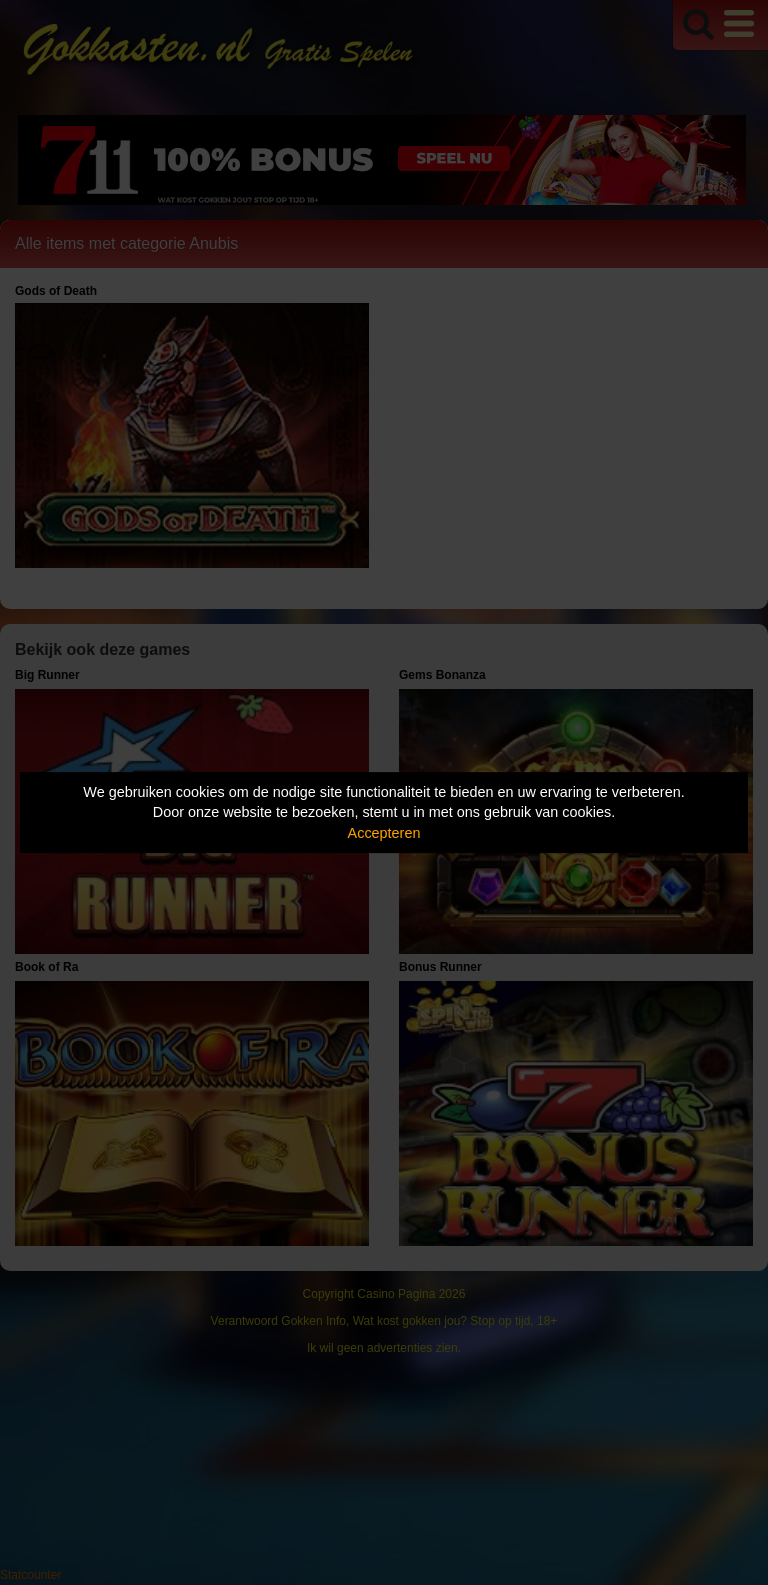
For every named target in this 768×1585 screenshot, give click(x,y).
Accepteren (384, 833)
